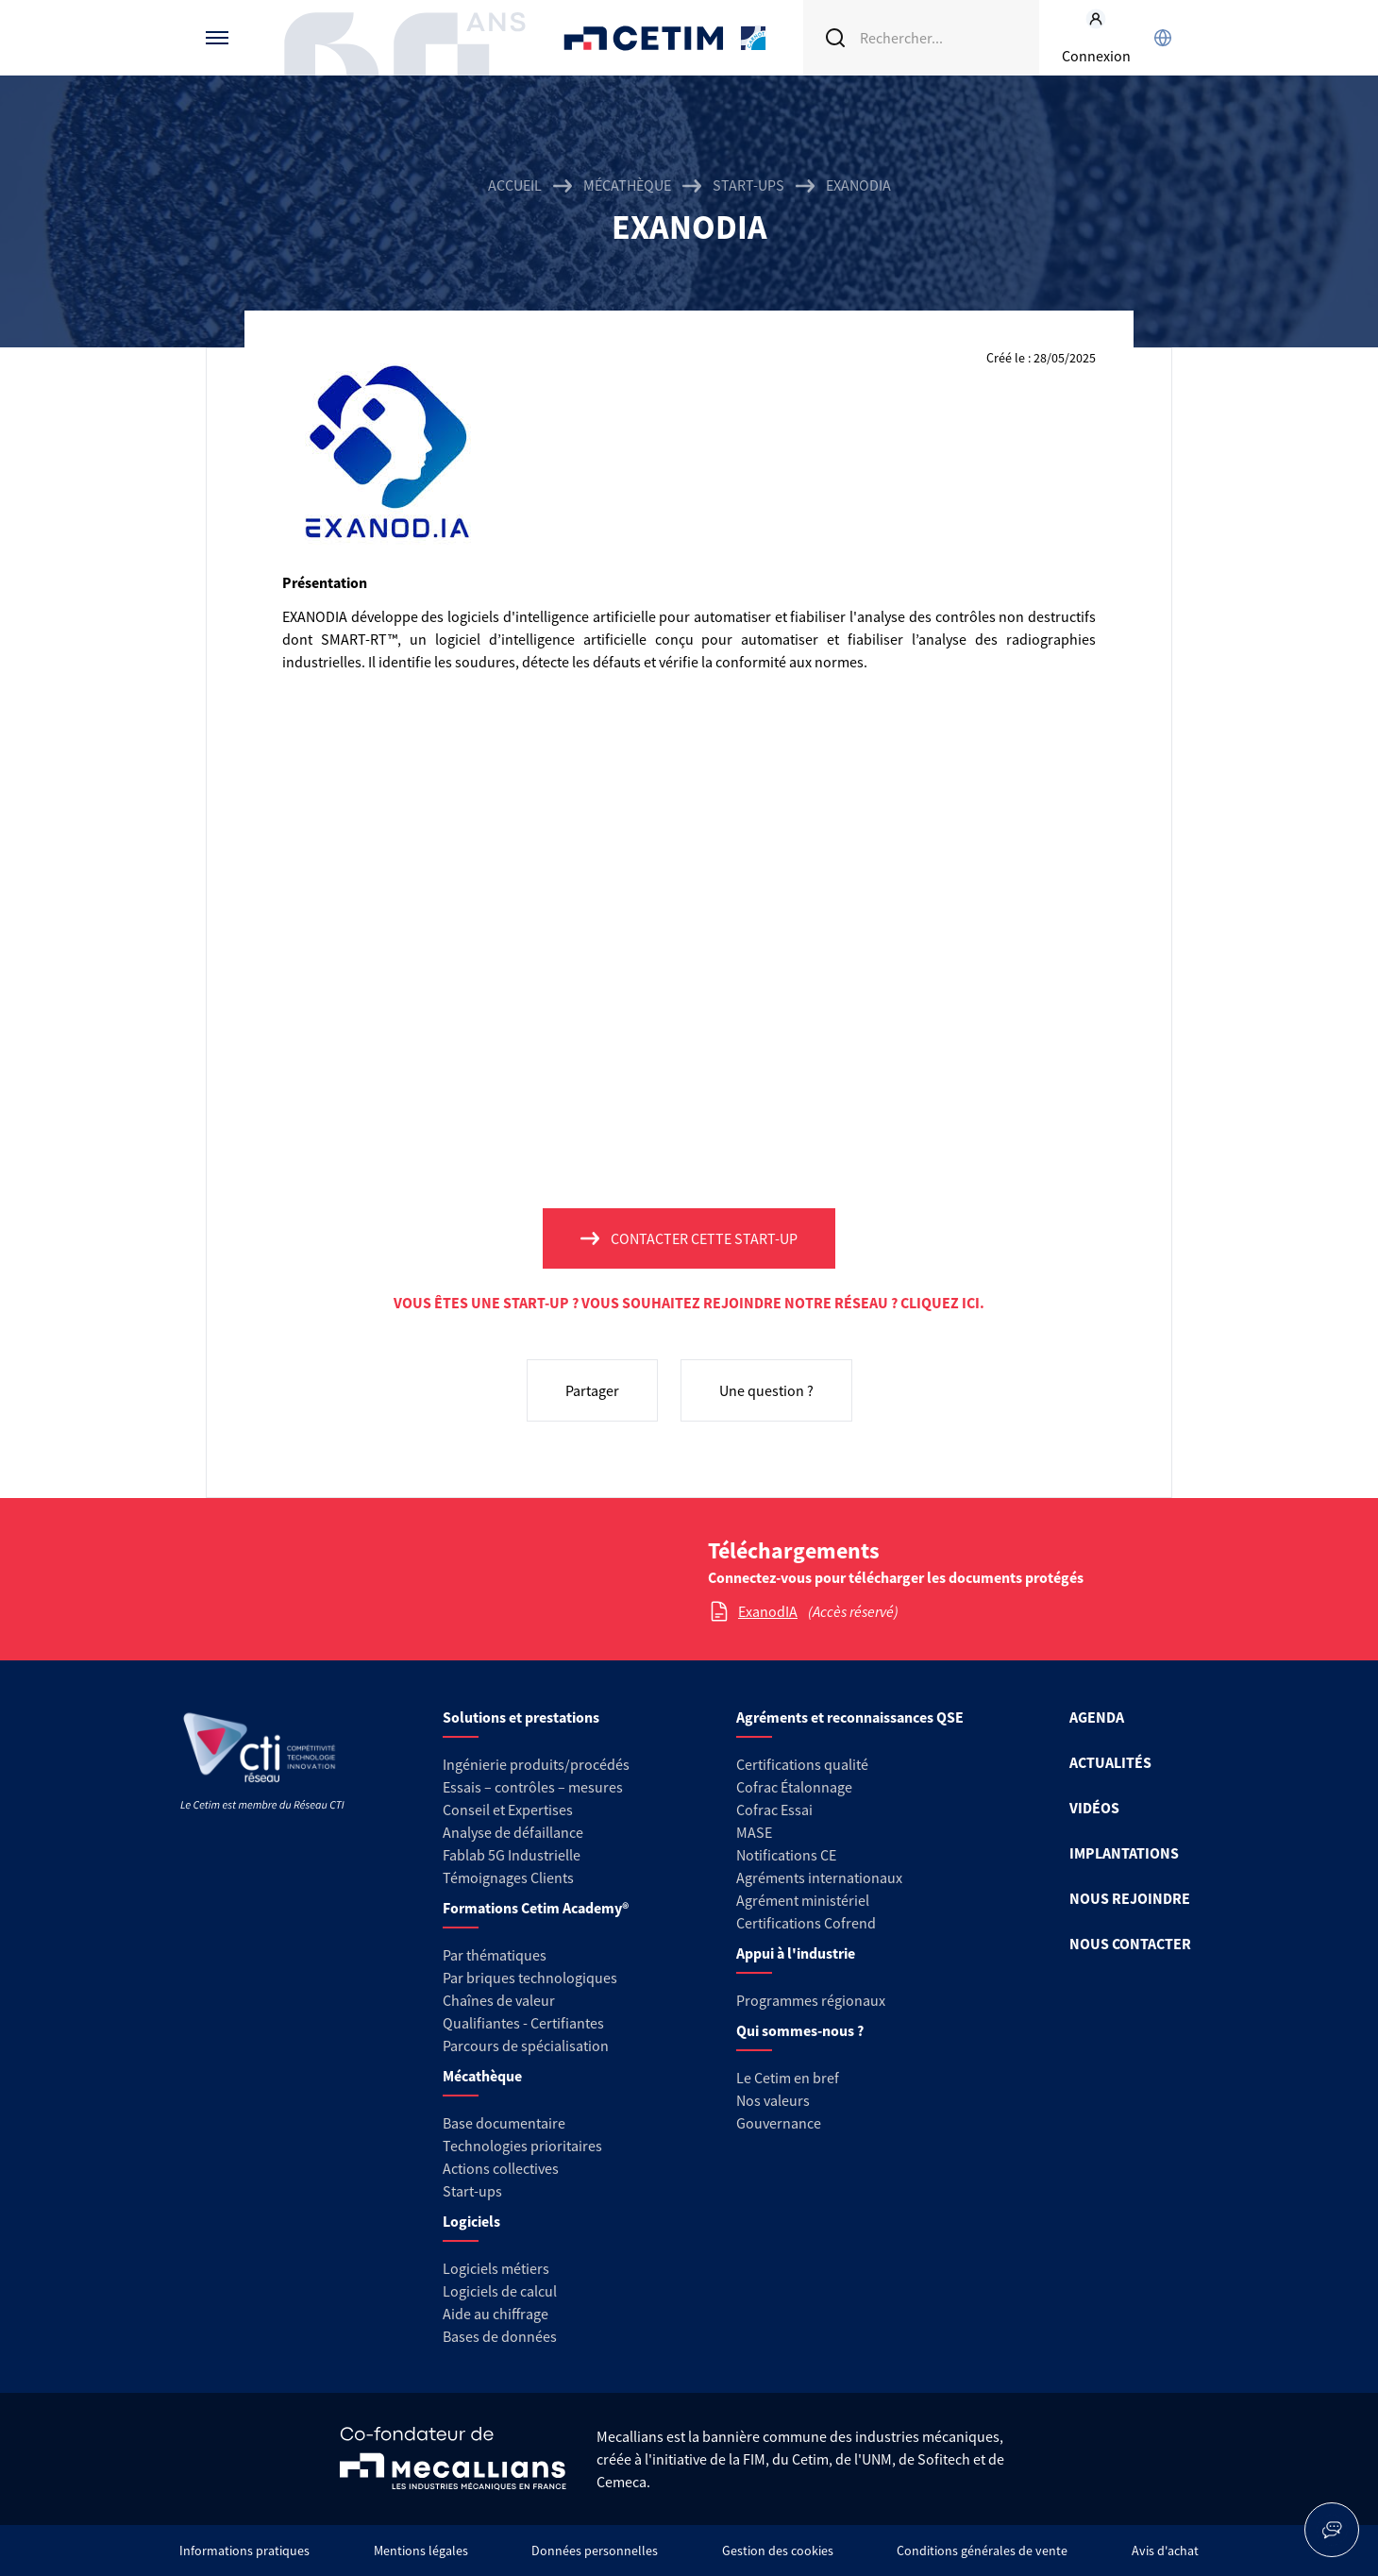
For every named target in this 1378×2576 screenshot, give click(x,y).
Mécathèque (627, 185)
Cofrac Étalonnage (794, 1786)
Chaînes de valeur (499, 2000)
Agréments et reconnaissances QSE (850, 1717)
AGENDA (1096, 1717)
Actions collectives (501, 2168)
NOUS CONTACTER (1130, 1943)
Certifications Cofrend (806, 1922)
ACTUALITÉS (1110, 1762)
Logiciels (471, 2221)
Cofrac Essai (774, 1809)
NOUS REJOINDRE (1129, 1898)
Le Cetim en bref (787, 2077)
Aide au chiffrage (495, 2313)
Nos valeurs (773, 2100)
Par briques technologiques (530, 1977)
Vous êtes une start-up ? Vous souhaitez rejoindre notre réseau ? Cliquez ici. (689, 1302)
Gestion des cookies (777, 2550)
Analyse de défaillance (513, 1832)
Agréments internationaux (819, 1877)
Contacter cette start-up (704, 1238)
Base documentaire (504, 2122)
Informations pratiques (244, 2550)
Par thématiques (494, 1954)
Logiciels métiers (496, 2268)
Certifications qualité (802, 1764)
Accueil (515, 185)
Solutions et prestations (521, 1717)
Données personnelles (594, 2550)
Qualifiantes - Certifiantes (523, 2022)
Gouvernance (778, 2122)
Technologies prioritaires (522, 2145)
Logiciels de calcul (500, 2290)
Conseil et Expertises (508, 1809)
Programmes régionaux (810, 2000)
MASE (754, 1832)
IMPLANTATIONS (1124, 1853)
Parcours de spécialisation (526, 2045)
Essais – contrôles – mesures (533, 1786)
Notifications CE (786, 1854)
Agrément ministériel (802, 1900)
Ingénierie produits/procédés (536, 1764)
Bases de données (500, 2336)
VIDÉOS (1094, 1807)
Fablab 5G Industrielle (511, 1854)
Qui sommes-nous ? (800, 2030)
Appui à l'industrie (795, 1953)
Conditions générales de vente (982, 2550)
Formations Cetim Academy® (536, 1907)
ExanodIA (768, 1611)
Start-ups (748, 185)
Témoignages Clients (508, 1877)
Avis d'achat (1165, 2550)
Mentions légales (421, 2550)
